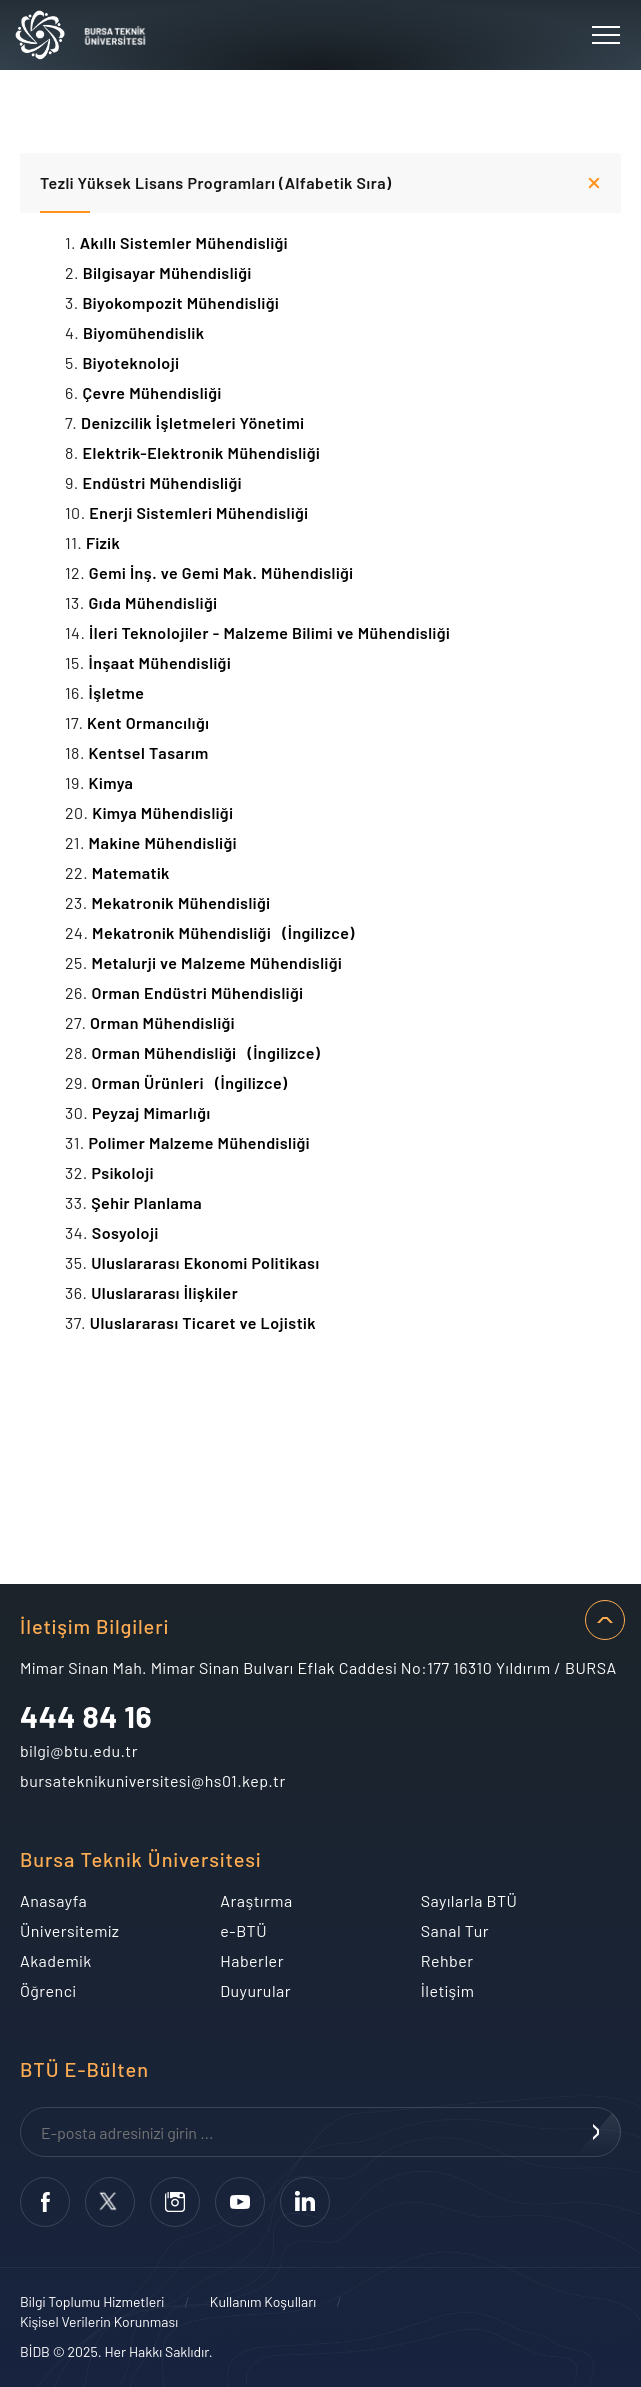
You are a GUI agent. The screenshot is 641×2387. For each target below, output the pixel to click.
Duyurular (255, 1990)
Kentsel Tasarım (153, 752)
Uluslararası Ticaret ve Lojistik (207, 1322)
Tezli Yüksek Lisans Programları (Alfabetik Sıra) (216, 182)
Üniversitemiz (69, 1930)
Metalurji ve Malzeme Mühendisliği (220, 962)
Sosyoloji (129, 1232)
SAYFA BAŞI (605, 1620)
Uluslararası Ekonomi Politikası (209, 1262)
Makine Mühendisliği (167, 842)
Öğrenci (48, 1990)
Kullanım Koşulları (263, 2301)
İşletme (120, 692)
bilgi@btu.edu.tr (79, 1750)
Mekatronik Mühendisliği (184, 902)
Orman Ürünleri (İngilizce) (190, 1082)
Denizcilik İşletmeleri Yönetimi (192, 422)
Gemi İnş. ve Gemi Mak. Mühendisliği (221, 572)
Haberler (252, 1960)
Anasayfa (53, 1900)
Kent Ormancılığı (152, 722)
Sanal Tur (455, 1930)
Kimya (115, 782)
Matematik (135, 872)
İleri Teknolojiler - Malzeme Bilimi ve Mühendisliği (269, 632)
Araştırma (256, 1900)
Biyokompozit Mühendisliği (184, 302)
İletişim (448, 1990)
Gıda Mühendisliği (157, 602)
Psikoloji (126, 1172)
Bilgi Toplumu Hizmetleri (92, 2301)
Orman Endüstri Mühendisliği (200, 992)
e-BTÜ (243, 1930)
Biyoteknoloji (134, 362)
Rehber (447, 1960)
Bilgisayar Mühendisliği (171, 272)
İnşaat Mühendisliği (163, 662)
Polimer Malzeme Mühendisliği (202, 1142)
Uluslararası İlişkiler (168, 1292)
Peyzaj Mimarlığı (155, 1112)
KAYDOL (596, 2132)
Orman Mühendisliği (166, 1022)
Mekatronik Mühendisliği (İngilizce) (223, 932)
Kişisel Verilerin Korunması (99, 2321)
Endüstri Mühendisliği (165, 482)
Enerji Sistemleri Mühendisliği (202, 512)
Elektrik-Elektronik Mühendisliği (204, 452)
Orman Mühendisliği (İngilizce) (206, 1052)
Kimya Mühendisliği (166, 812)
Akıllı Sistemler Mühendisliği (188, 242)
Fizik (107, 542)
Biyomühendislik (147, 332)
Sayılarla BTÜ (469, 1900)
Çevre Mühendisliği (155, 392)
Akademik (56, 1960)
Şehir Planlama (146, 1202)
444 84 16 (86, 1716)
